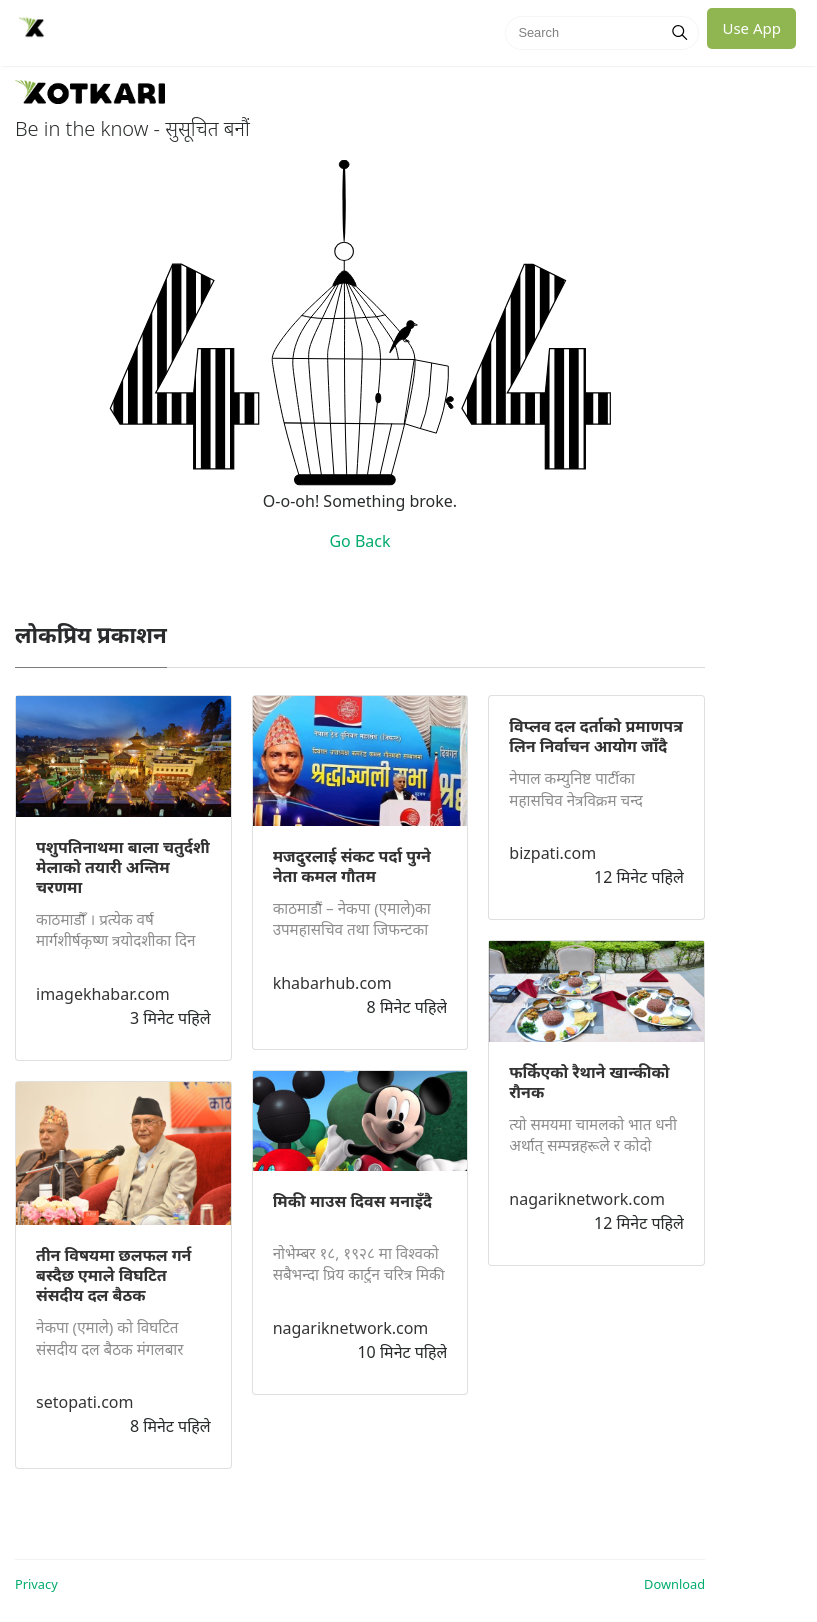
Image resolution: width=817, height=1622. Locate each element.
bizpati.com (552, 853)
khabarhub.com (332, 983)
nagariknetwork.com (351, 1328)
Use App (751, 28)
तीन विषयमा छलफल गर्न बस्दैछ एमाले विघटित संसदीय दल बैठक (113, 1275)
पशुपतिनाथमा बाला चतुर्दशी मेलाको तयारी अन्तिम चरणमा (123, 867)
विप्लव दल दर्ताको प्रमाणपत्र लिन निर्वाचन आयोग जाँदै (596, 736)
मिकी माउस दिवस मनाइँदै (352, 1201)
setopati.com (84, 1402)
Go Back (359, 541)
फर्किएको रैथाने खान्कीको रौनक (589, 1082)
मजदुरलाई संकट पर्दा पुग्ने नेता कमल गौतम (352, 866)
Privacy (36, 1584)
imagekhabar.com (103, 994)
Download (674, 1584)
